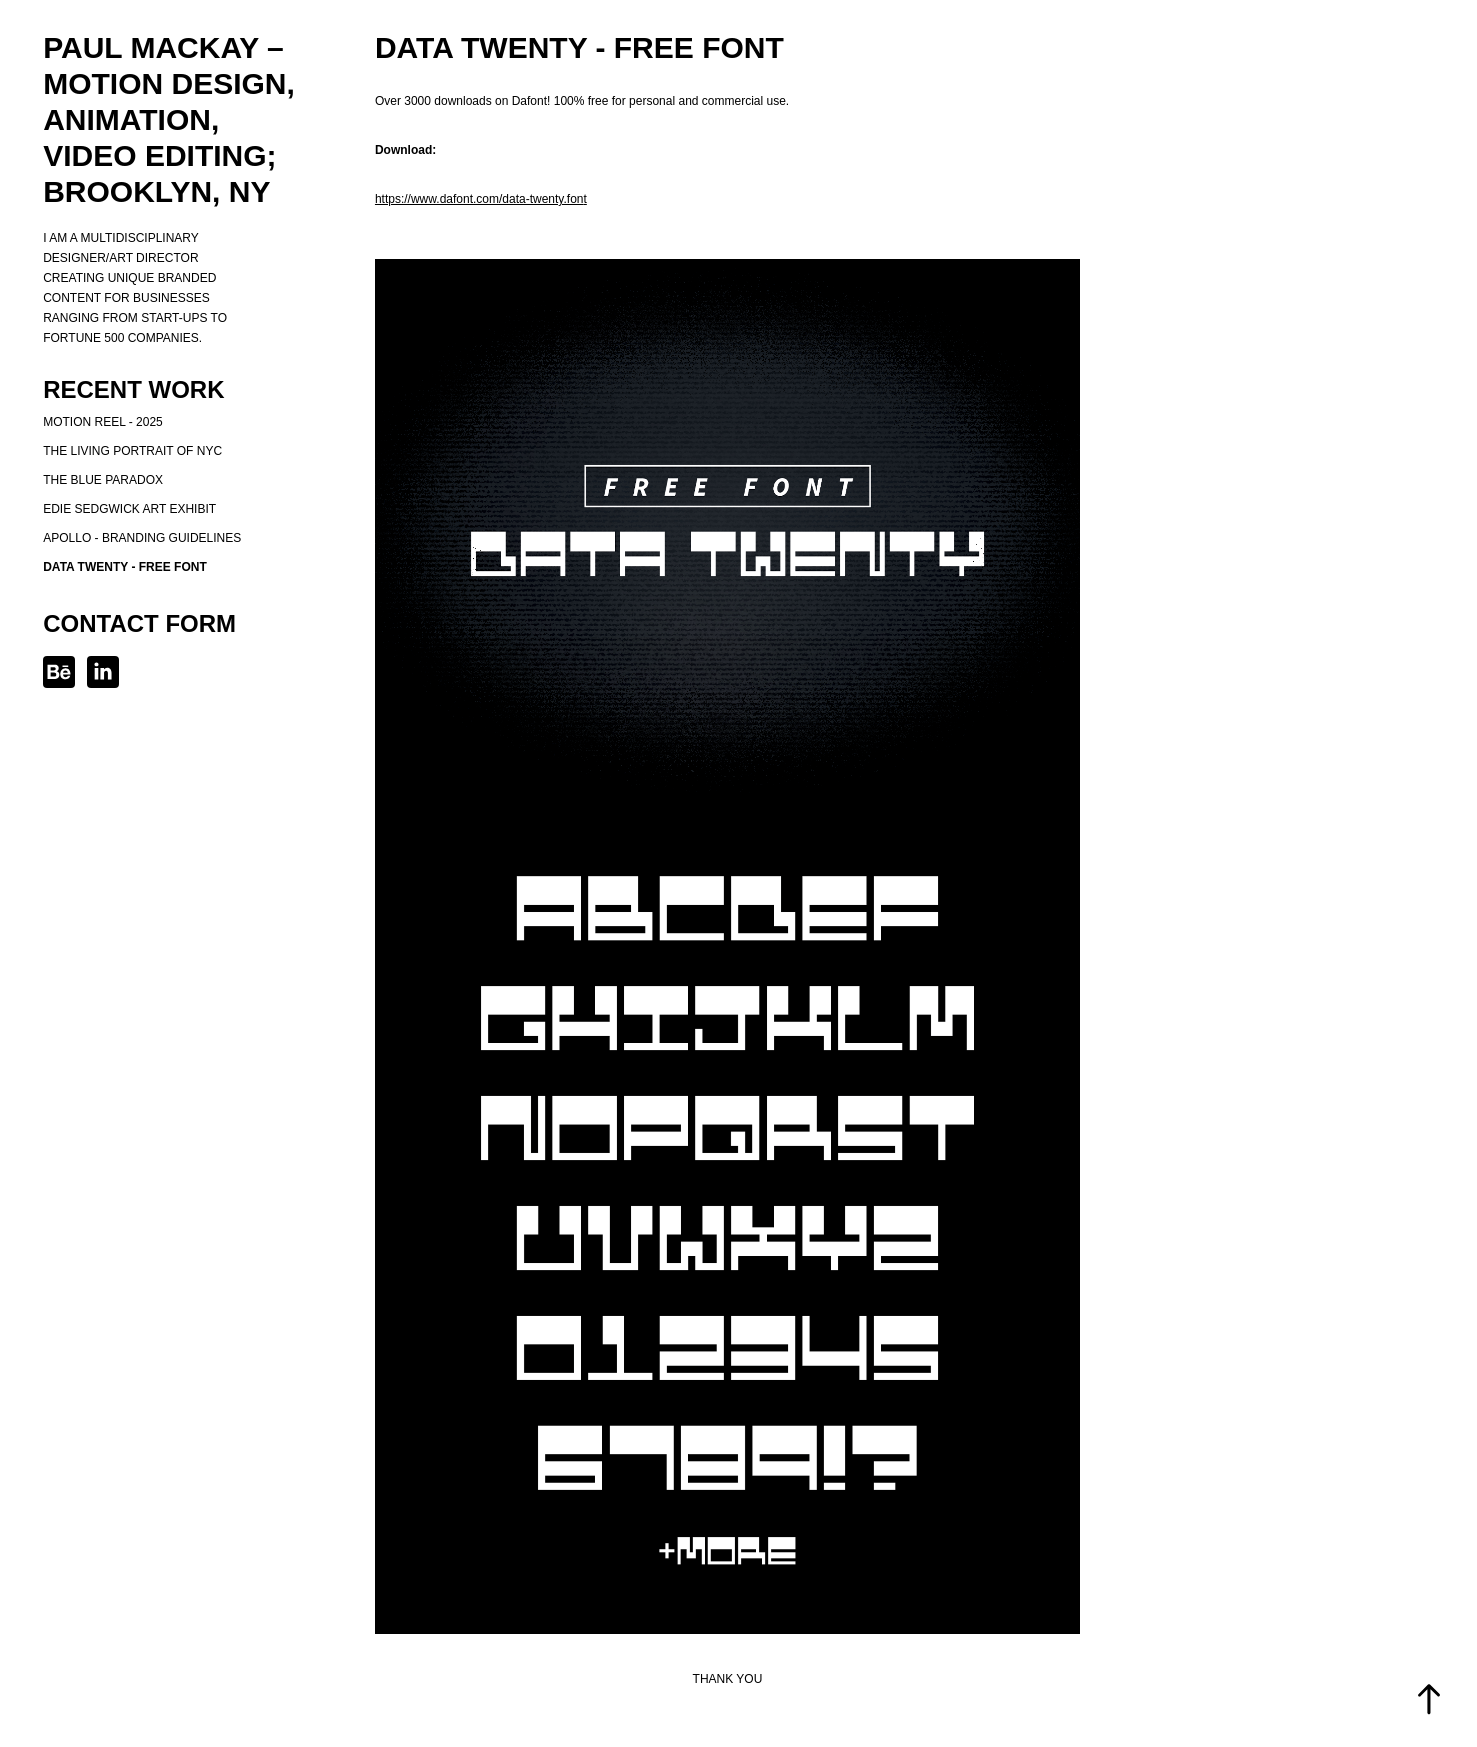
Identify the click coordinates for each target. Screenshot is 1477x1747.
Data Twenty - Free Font (125, 567)
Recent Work (133, 389)
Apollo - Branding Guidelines (142, 538)
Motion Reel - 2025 (103, 422)
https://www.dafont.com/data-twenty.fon (479, 199)
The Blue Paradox (103, 480)
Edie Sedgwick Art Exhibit (129, 509)
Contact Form (139, 623)
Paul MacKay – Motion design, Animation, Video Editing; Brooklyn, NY (172, 119)
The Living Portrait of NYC (132, 451)
